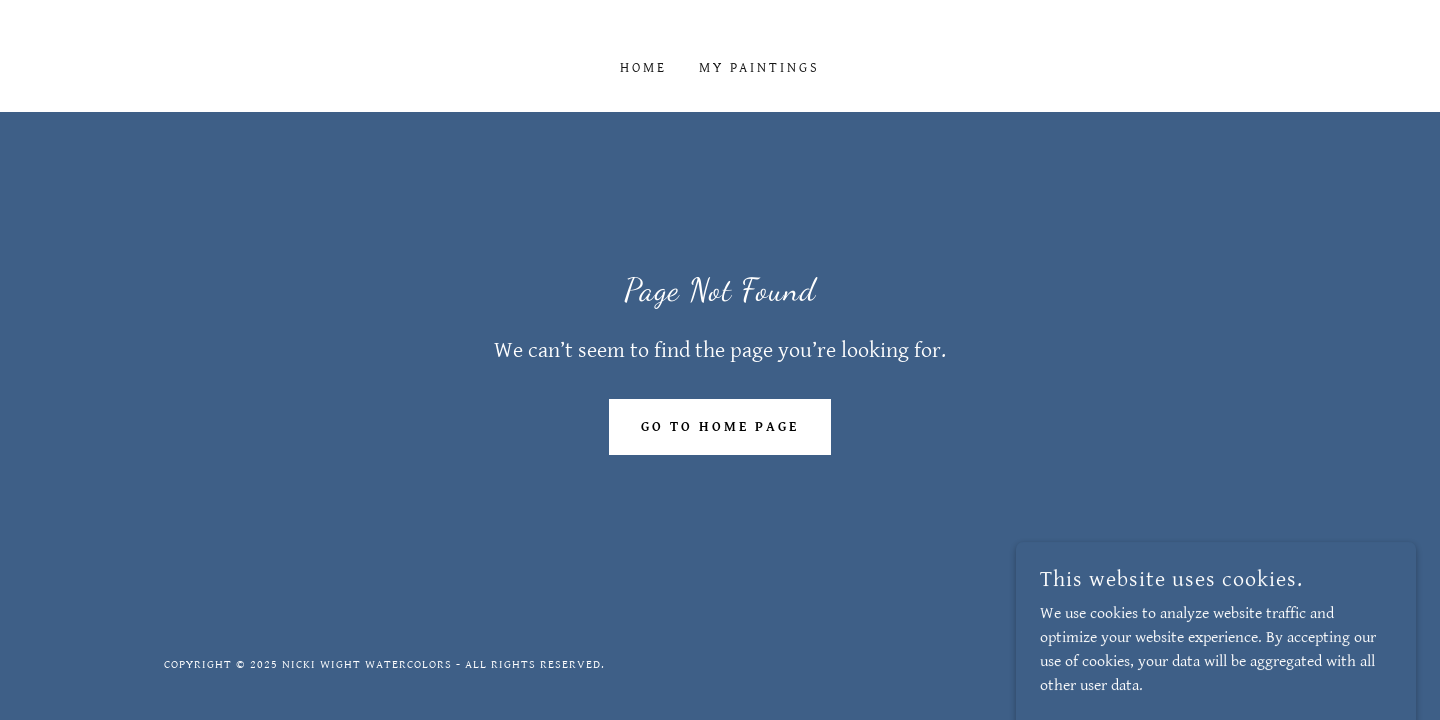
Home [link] (643, 68)
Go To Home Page (720, 427)
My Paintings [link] (760, 68)
